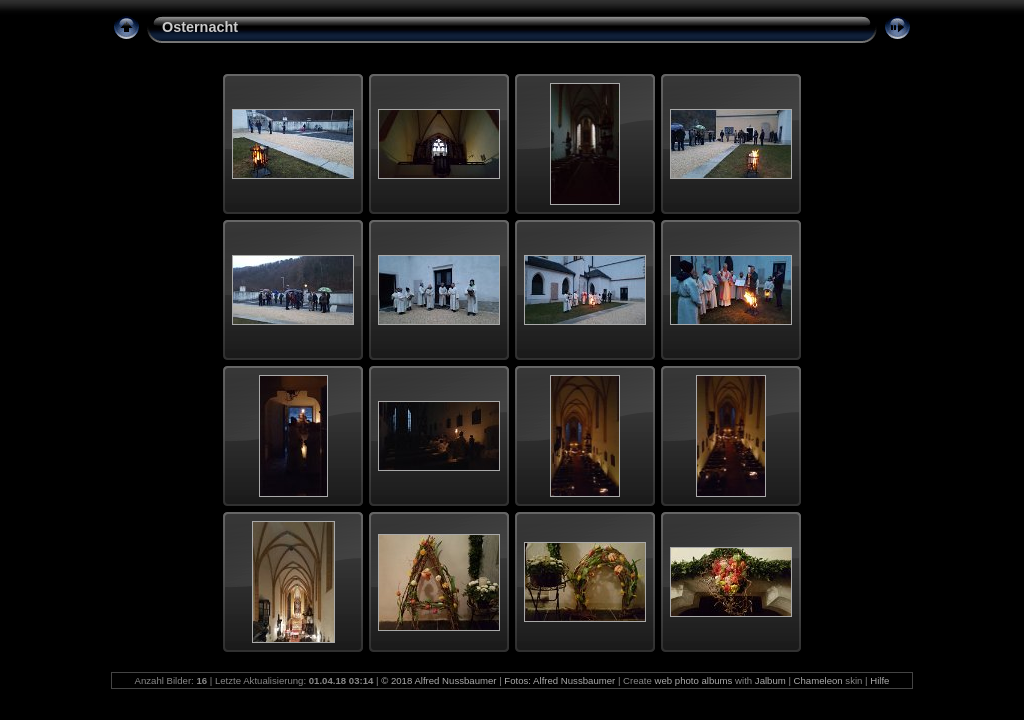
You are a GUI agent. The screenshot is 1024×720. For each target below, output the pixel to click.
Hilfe (879, 680)
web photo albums (694, 680)
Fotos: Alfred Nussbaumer (559, 680)
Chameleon (818, 680)
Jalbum (770, 680)
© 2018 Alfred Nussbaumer (438, 680)
